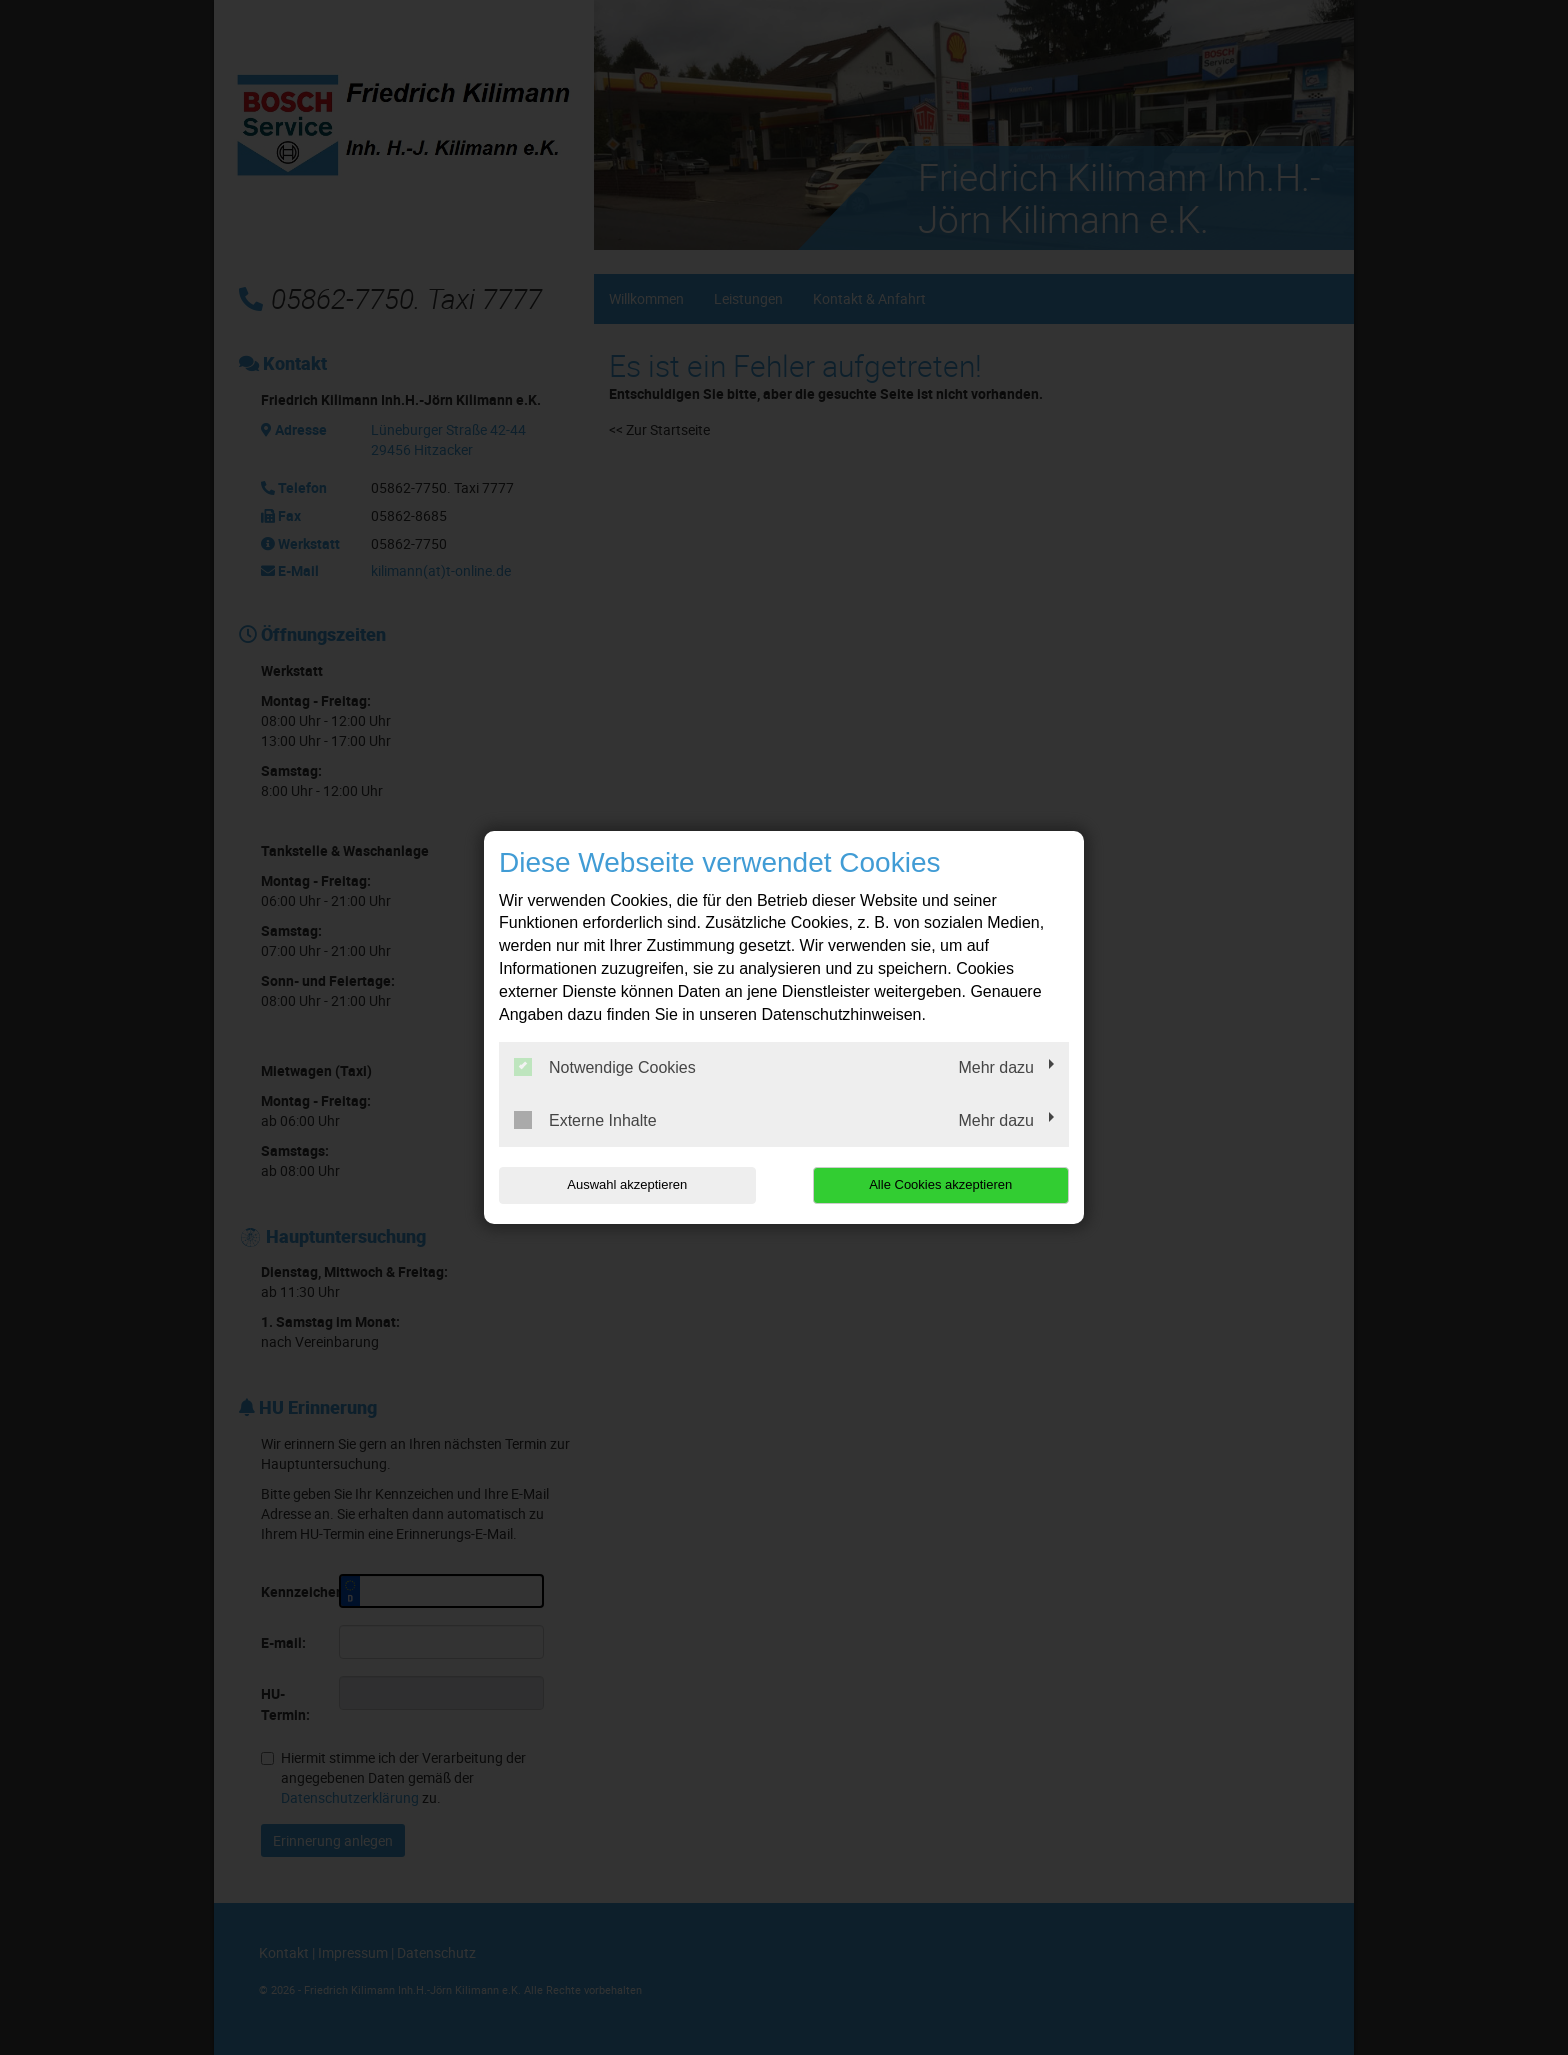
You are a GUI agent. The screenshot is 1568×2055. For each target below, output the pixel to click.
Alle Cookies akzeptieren (940, 1184)
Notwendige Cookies (605, 1067)
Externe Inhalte (585, 1120)
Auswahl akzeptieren (627, 1184)
